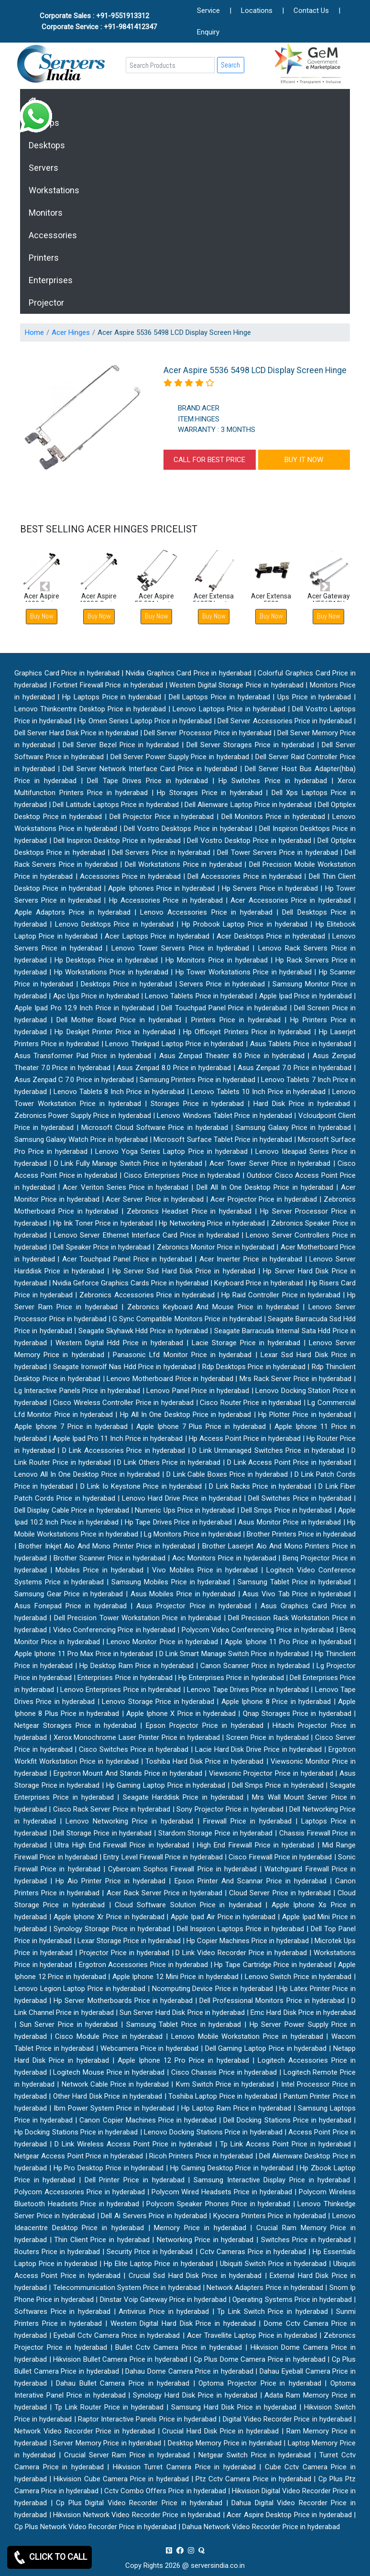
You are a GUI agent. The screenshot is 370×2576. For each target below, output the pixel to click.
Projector (46, 303)
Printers (44, 258)
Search (230, 64)
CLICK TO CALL (49, 2557)
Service (208, 10)
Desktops (47, 145)
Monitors (46, 213)
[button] (45, 586)
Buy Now (99, 615)
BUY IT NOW (303, 459)
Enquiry (208, 32)
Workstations (54, 190)
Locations (256, 10)
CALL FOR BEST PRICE (209, 459)
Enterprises (51, 280)
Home (34, 332)
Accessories (53, 235)
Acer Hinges (71, 332)
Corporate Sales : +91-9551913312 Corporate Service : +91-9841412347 (99, 21)
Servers (43, 168)
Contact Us (311, 10)
